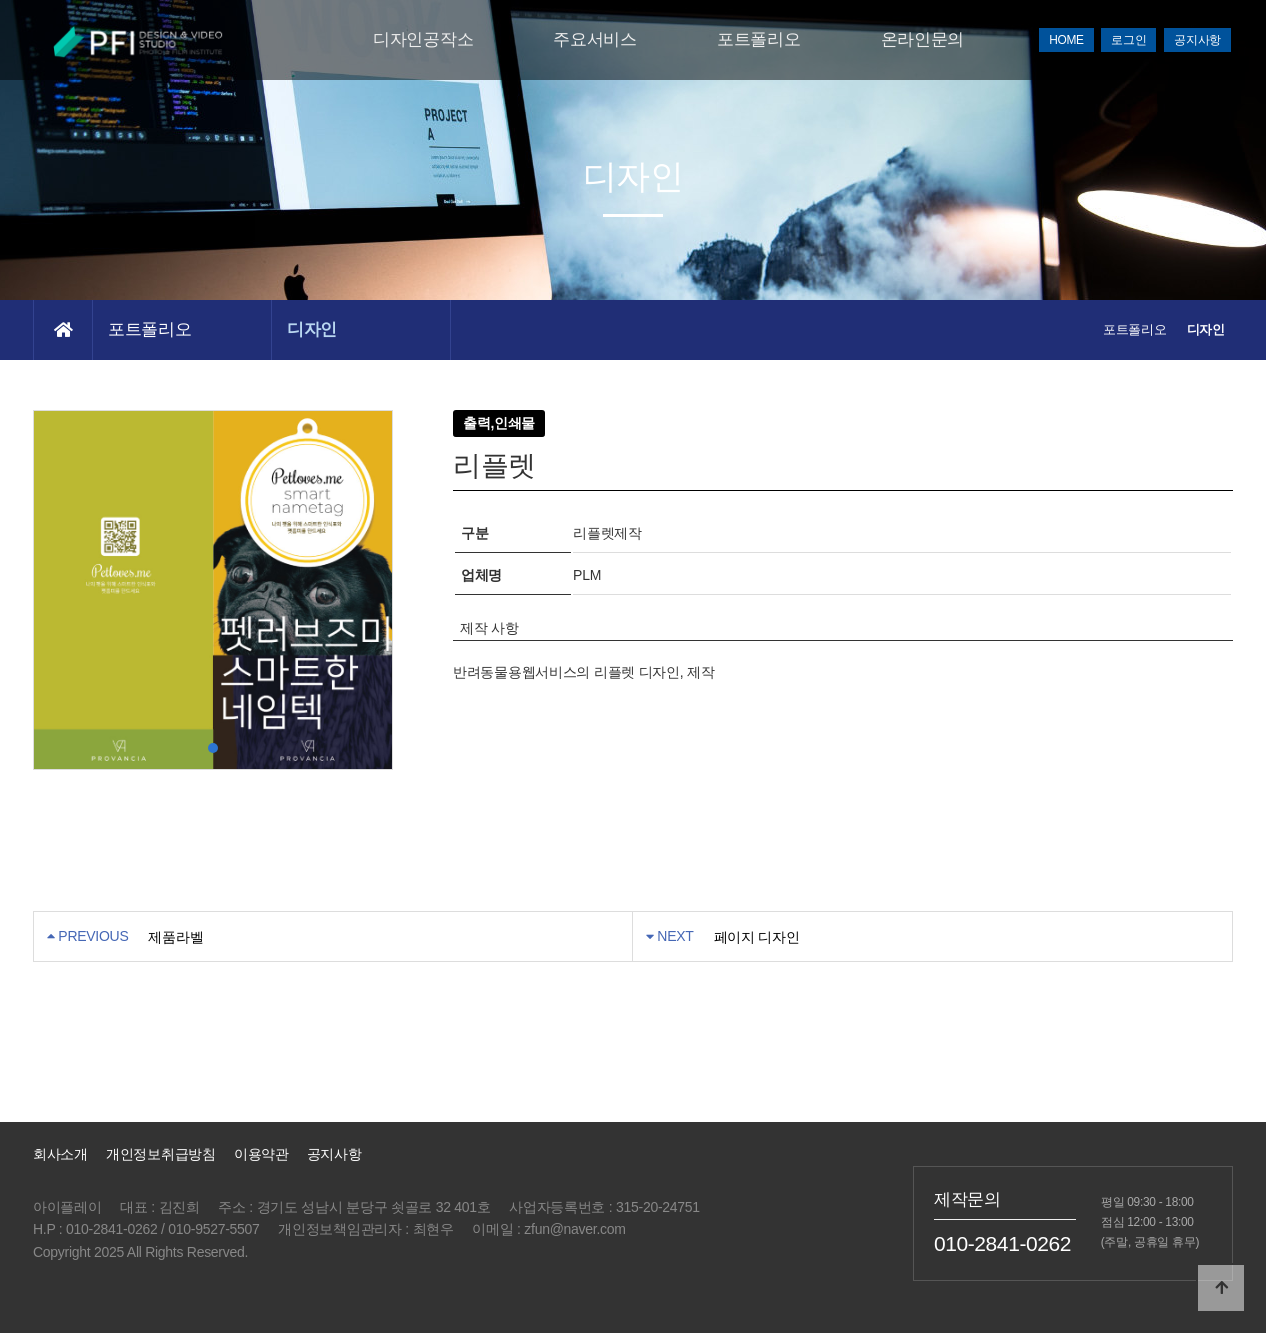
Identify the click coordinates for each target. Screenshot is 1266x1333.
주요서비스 (595, 39)
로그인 (1128, 40)
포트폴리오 (759, 39)
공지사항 (1197, 40)
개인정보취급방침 (161, 1154)
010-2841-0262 (1002, 1242)
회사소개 (60, 1154)
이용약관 (261, 1154)
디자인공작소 (423, 39)
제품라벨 (175, 937)
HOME (1066, 40)
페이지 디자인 (757, 937)
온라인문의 (923, 39)
